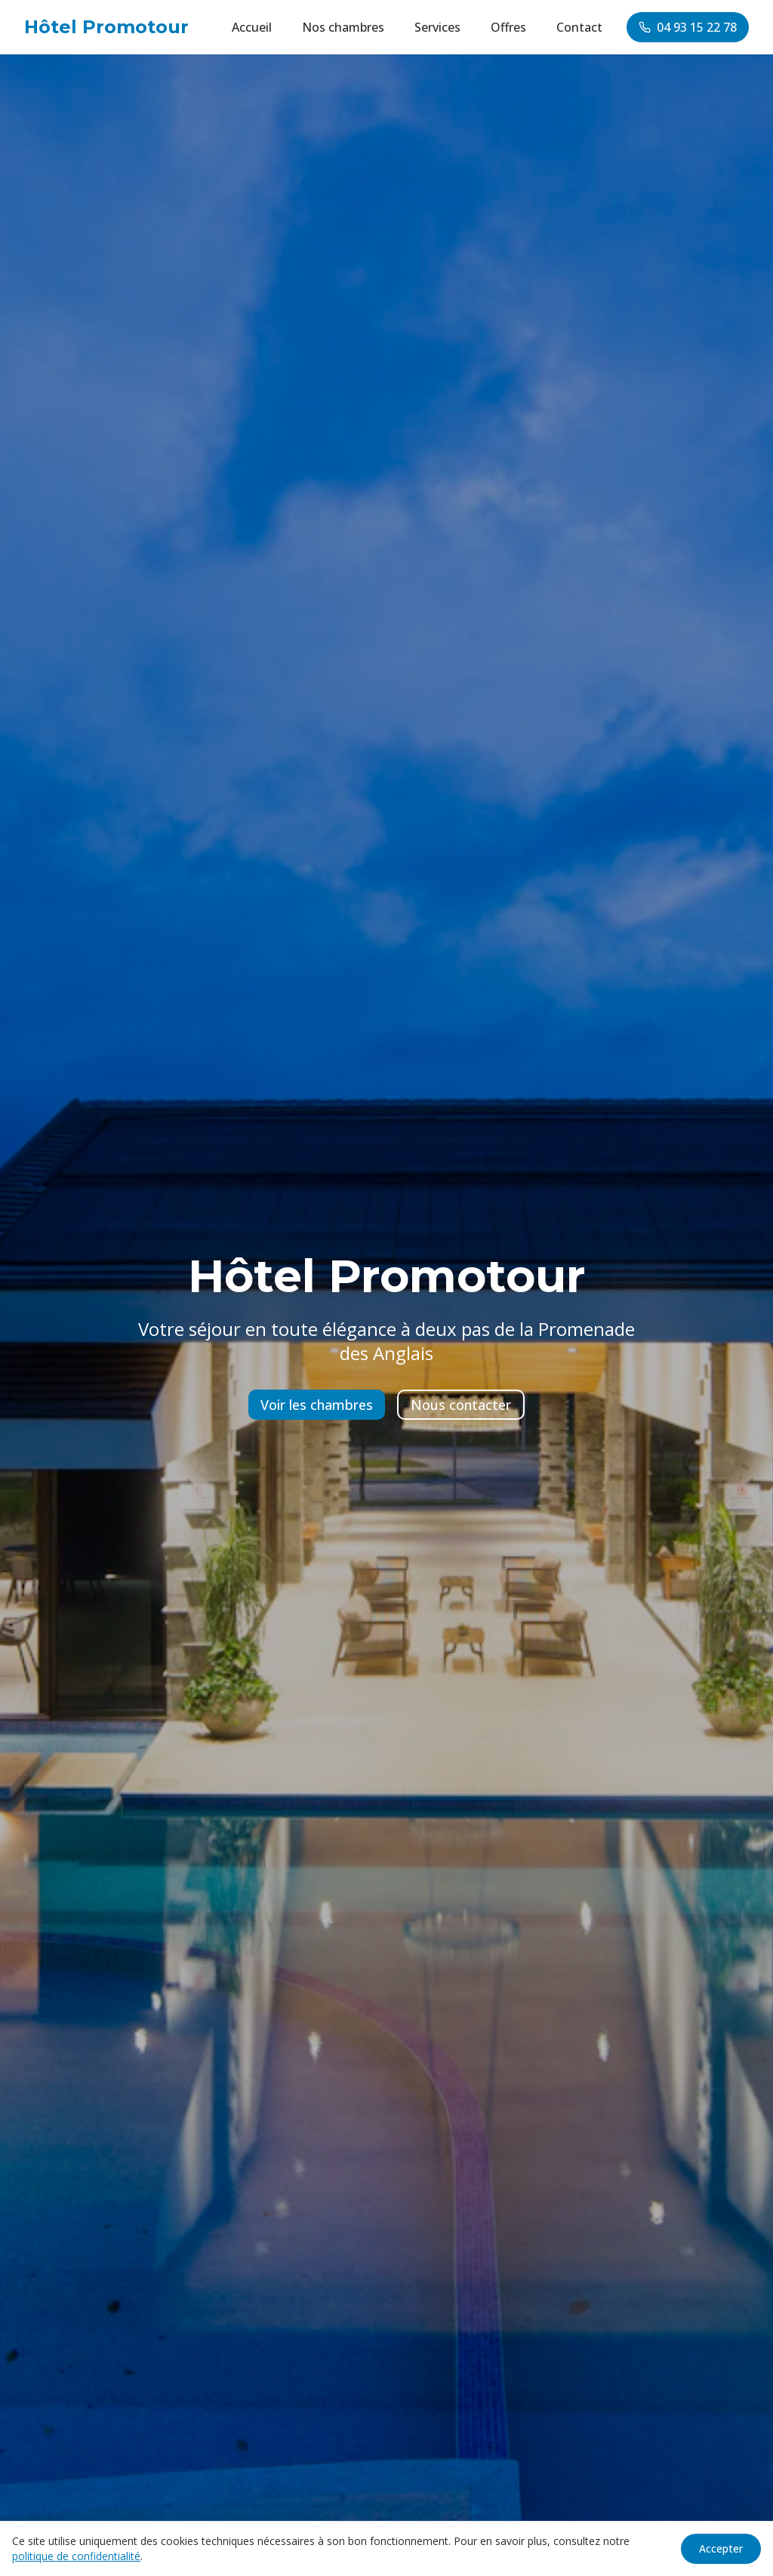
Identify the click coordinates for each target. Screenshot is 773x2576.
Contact (579, 27)
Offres (508, 27)
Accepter (721, 2548)
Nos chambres (343, 27)
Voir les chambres (316, 1405)
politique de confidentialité (76, 2556)
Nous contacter (461, 1405)
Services (437, 27)
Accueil (252, 27)
